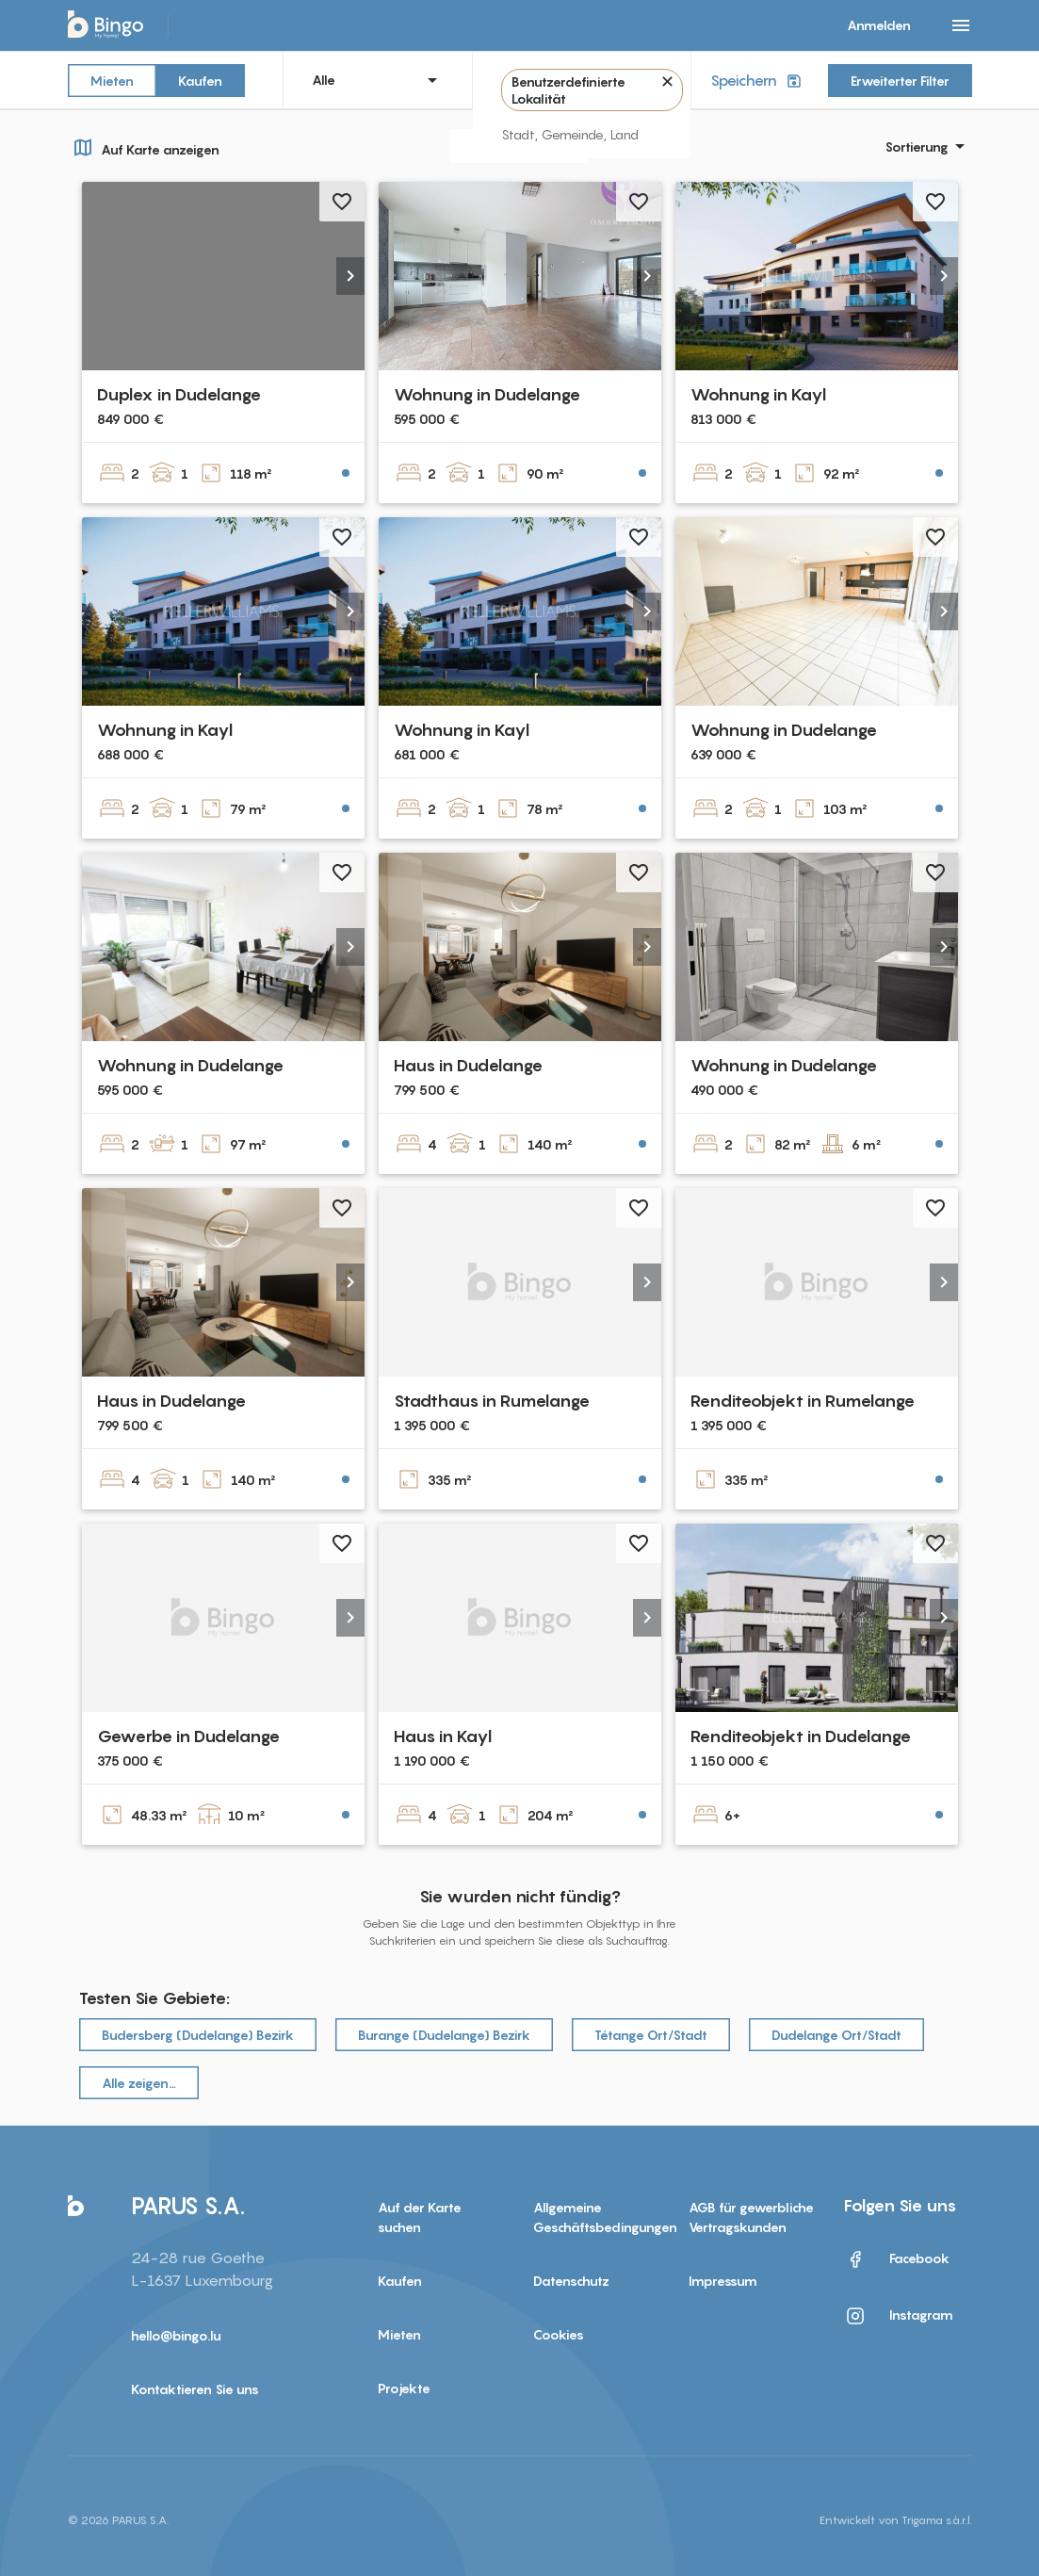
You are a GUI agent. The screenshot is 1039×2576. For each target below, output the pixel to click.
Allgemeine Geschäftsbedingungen (596, 2217)
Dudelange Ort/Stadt (836, 2035)
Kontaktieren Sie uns (195, 2389)
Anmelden (879, 25)
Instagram (898, 2316)
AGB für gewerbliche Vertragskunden (751, 2217)
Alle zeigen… (139, 2083)
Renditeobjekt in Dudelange (800, 1736)
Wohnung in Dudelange (487, 394)
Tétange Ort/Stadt (650, 2035)
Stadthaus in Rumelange (492, 1400)
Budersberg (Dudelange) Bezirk (198, 2035)
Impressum (723, 2281)
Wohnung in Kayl (758, 394)
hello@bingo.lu (176, 2335)
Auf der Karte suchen (420, 2217)
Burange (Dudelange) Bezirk (444, 2035)
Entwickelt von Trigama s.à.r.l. (896, 2520)
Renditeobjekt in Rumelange (802, 1400)
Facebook (897, 2259)
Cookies (558, 2334)
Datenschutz (571, 2281)
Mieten (112, 80)
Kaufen (200, 80)
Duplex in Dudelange (179, 394)
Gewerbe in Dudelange (188, 1736)
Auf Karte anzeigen (143, 147)
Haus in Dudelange (468, 1065)
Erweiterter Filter (900, 81)
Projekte (404, 2388)
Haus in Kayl (443, 1736)
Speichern (757, 80)
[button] (350, 276)
